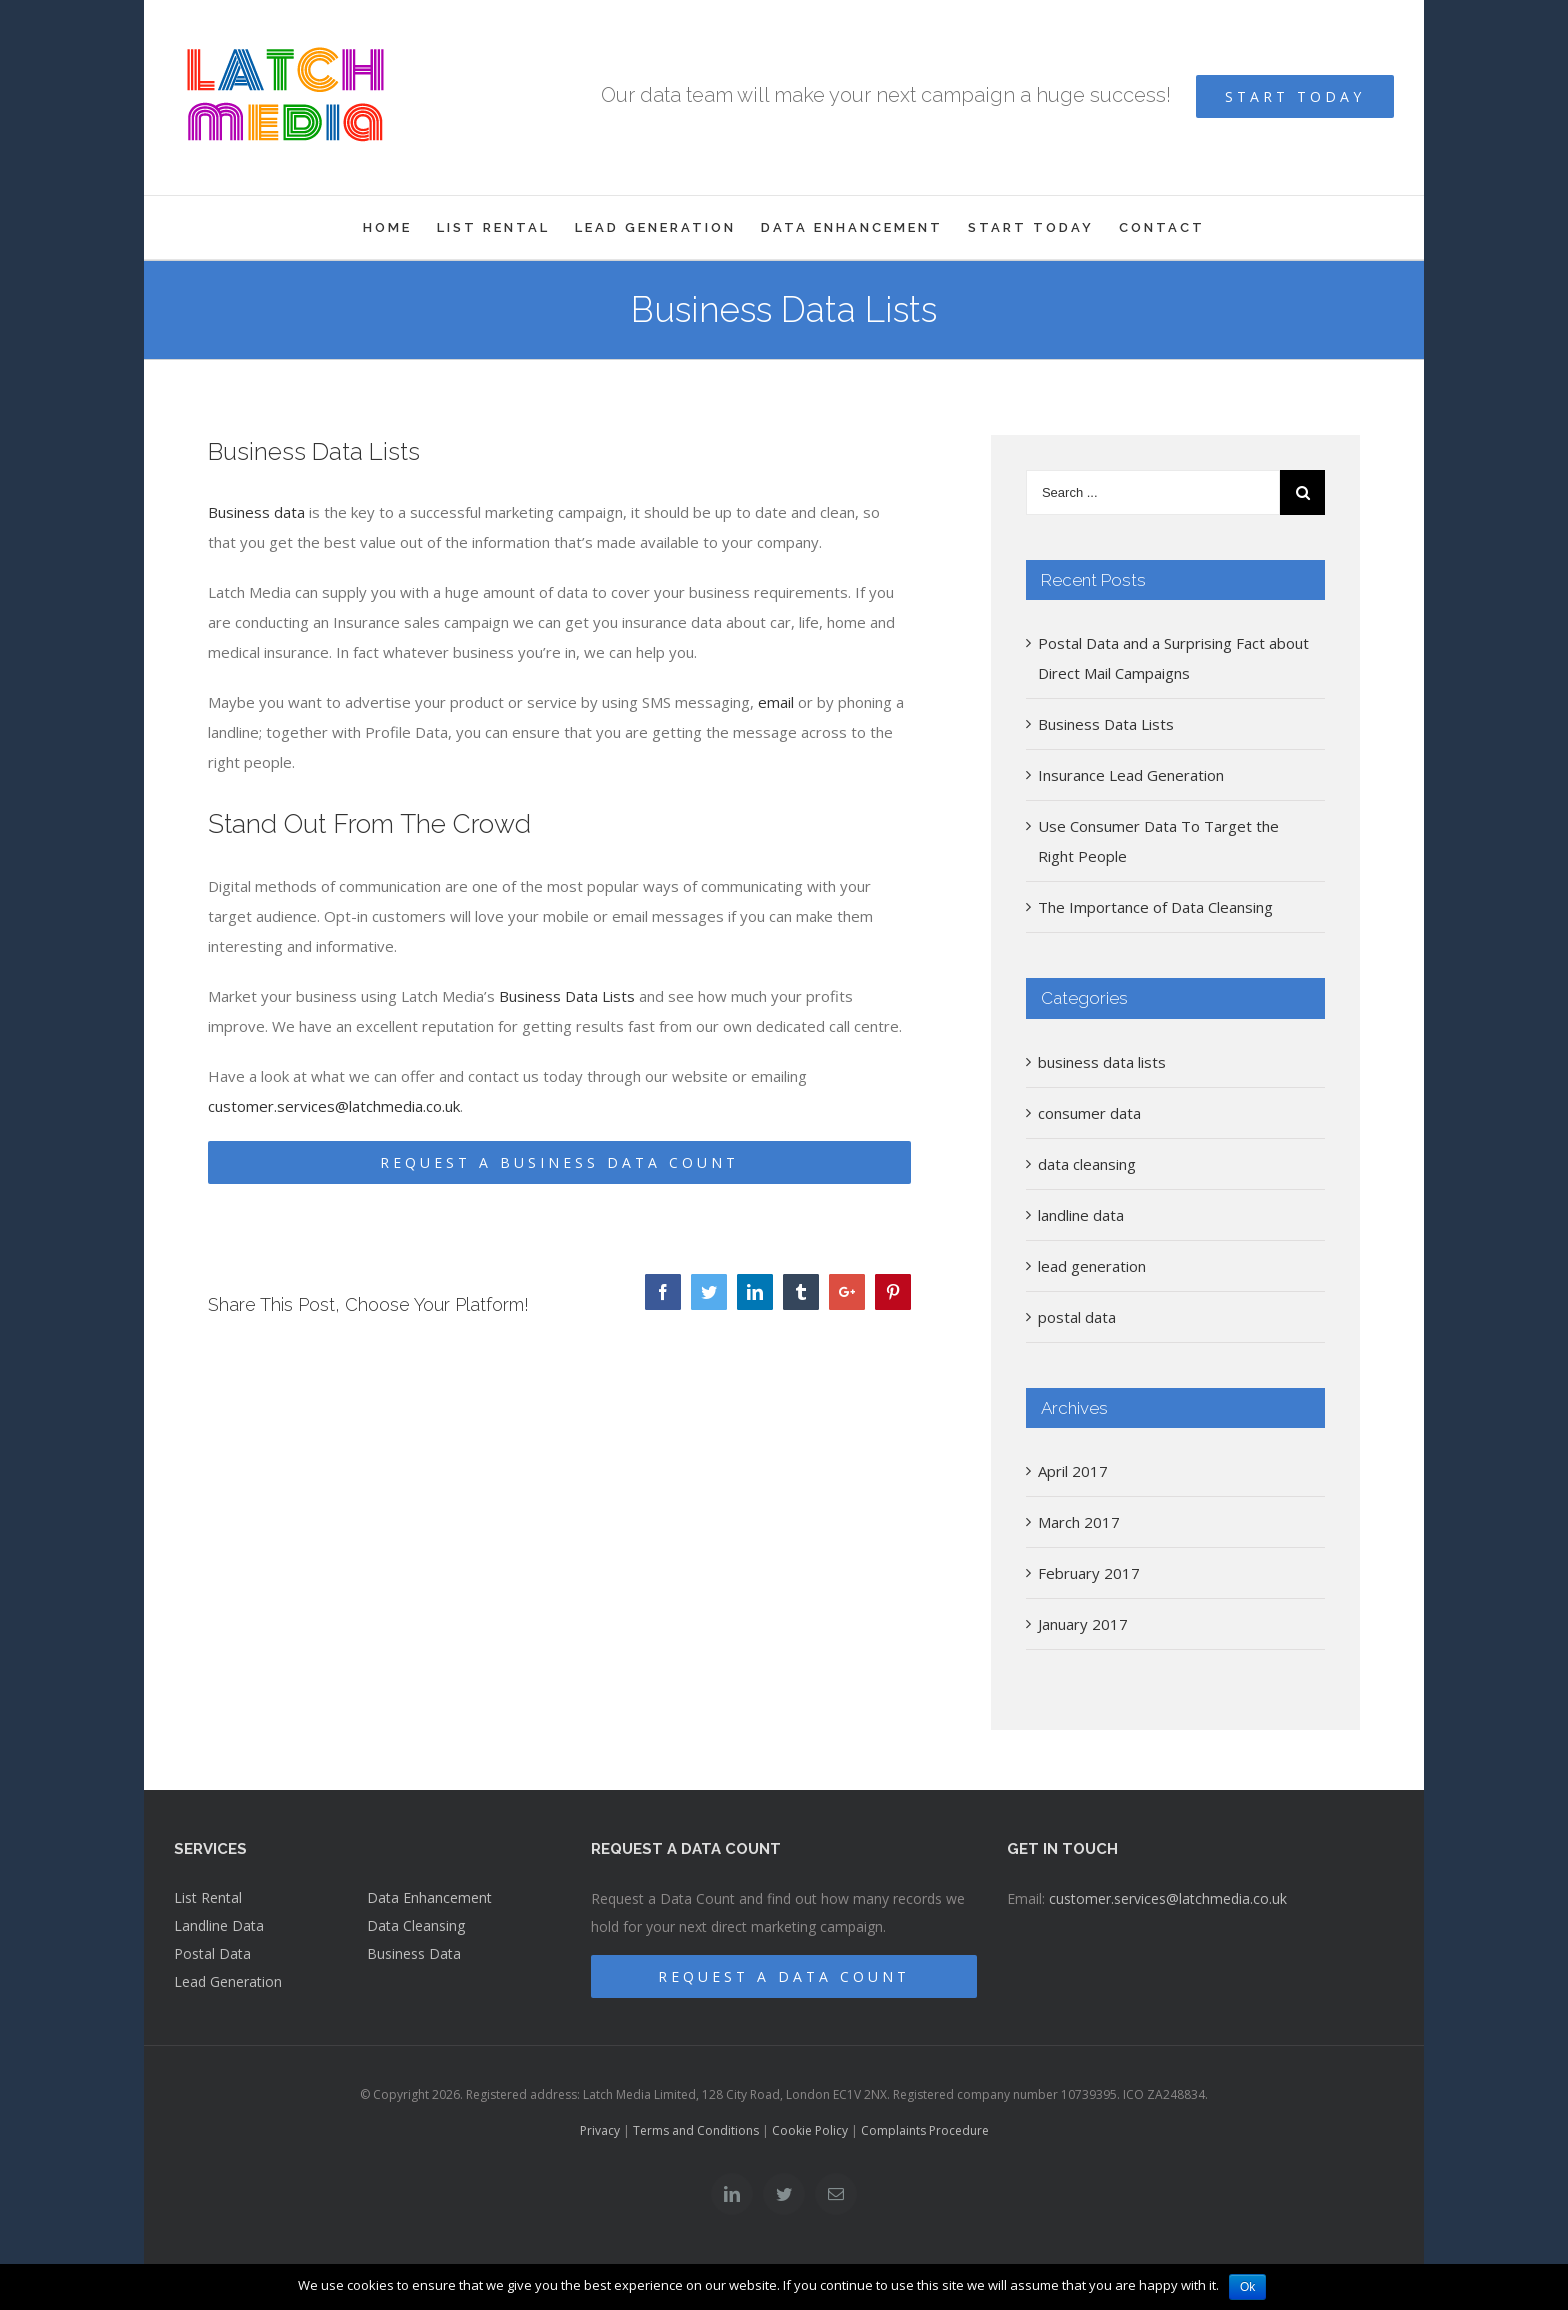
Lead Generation (228, 1981)
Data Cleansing (416, 1925)
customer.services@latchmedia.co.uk (334, 1106)
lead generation (1092, 1266)
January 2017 (1083, 1624)
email (776, 702)
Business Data (414, 1953)
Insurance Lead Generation (1131, 775)
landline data (1081, 1215)
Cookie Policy (810, 2130)
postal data (1077, 1317)
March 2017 (1079, 1522)
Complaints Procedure (925, 2130)
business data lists (1102, 1062)
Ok (1247, 2287)
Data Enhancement (429, 1897)
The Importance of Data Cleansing (1155, 907)
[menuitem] (400, 227)
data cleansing (1087, 1164)
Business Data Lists (567, 996)
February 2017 (1089, 1573)
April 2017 (1073, 1471)
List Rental (208, 1897)
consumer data (1089, 1113)
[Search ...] (1153, 492)
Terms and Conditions (696, 2130)
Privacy (600, 2130)
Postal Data (212, 1953)
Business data (256, 512)
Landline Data (219, 1925)
